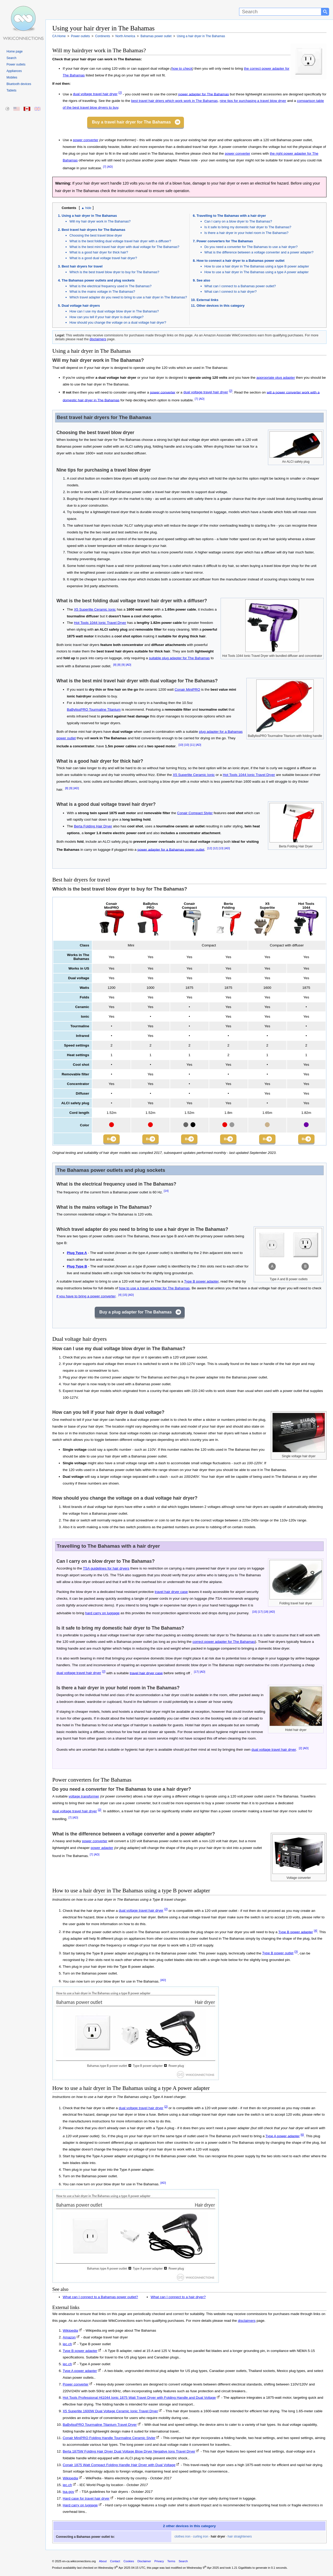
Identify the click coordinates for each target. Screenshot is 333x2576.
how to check (182, 68)
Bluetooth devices (19, 84)
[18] (266, 1613)
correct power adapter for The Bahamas (224, 1643)
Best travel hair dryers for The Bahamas (93, 230)
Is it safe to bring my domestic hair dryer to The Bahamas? (247, 227)
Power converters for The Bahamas (225, 241)
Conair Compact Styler (195, 813)
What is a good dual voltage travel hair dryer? (103, 258)
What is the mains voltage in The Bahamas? (102, 291)
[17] (260, 1613)
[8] (114, 664)
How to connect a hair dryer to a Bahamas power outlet (241, 261)
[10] (180, 744)
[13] (221, 848)
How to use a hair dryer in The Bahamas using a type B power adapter (256, 266)
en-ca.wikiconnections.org (79, 2562)
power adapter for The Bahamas (203, 94)
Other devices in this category (221, 306)
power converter (85, 140)
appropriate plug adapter (276, 378)
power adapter (102, 1849)
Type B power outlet (277, 1955)
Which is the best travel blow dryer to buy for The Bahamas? (114, 272)
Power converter (75, 2386)
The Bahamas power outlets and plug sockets (98, 280)
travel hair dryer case (171, 1593)
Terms (171, 2562)
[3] (296, 1953)
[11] (192, 744)
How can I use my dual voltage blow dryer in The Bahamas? (114, 311)
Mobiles (12, 77)
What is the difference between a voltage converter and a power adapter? (258, 252)
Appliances (14, 71)
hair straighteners (240, 2538)
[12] (209, 848)
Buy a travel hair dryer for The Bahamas (131, 122)
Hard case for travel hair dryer (86, 2500)
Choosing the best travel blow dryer (95, 235)
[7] (104, 166)
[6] (302, 2136)
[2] (120, 92)
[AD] (110, 166)
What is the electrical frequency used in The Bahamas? (110, 286)
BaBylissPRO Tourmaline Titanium (94, 709)
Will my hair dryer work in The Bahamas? (100, 221)
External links (208, 300)
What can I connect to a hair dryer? (230, 291)
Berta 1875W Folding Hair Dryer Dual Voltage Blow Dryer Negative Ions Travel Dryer (129, 2453)
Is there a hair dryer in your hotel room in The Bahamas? (246, 233)
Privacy (159, 2562)
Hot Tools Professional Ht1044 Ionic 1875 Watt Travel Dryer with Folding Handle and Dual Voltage (139, 2399)
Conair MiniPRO (187, 689)
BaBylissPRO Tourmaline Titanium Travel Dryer (100, 2426)
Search (11, 58)
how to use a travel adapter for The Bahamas (154, 1290)
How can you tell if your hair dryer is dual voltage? (106, 317)
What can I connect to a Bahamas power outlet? (240, 286)
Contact (115, 2562)
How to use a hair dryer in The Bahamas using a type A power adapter (256, 272)
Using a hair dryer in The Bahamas (89, 216)
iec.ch (67, 2345)
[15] (125, 1296)
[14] (166, 1192)
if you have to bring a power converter (86, 1297)
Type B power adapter (201, 1283)
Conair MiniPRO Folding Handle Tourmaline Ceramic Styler (109, 2439)
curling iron (200, 2538)
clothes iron (182, 2538)
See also (203, 280)
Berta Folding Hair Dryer (93, 826)
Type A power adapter (282, 2137)
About (103, 2562)
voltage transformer (84, 1798)
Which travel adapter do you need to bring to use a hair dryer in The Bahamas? (128, 297)
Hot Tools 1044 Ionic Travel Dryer (100, 623)
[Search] (280, 12)
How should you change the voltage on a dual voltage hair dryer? (117, 322)
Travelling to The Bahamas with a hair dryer (231, 216)
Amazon (69, 2339)
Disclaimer (144, 2562)
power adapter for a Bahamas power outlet (170, 849)
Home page (15, 51)
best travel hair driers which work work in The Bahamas (174, 101)
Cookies (129, 2562)
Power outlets (16, 64)
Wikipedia (70, 2332)
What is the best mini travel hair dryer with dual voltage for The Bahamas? (124, 247)
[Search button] (325, 12)
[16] (254, 1613)
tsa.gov (68, 2493)
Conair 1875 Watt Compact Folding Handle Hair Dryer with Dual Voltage (119, 2466)
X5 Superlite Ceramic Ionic (95, 609)
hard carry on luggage (102, 1615)
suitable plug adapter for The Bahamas (179, 658)
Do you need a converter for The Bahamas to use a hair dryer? (251, 247)
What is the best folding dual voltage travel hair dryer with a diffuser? (120, 241)
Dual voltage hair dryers (81, 306)
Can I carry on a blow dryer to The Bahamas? (238, 221)
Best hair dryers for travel (82, 266)
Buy (107, 1139)
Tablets (11, 90)
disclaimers (97, 339)
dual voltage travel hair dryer (95, 94)
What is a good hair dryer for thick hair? (98, 252)
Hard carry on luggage (80, 2506)
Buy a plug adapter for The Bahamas (135, 1313)
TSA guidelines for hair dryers (106, 1570)
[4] (119, 1296)
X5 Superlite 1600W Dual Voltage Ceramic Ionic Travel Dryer (110, 2413)
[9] (123, 664)
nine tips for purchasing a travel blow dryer (253, 101)
